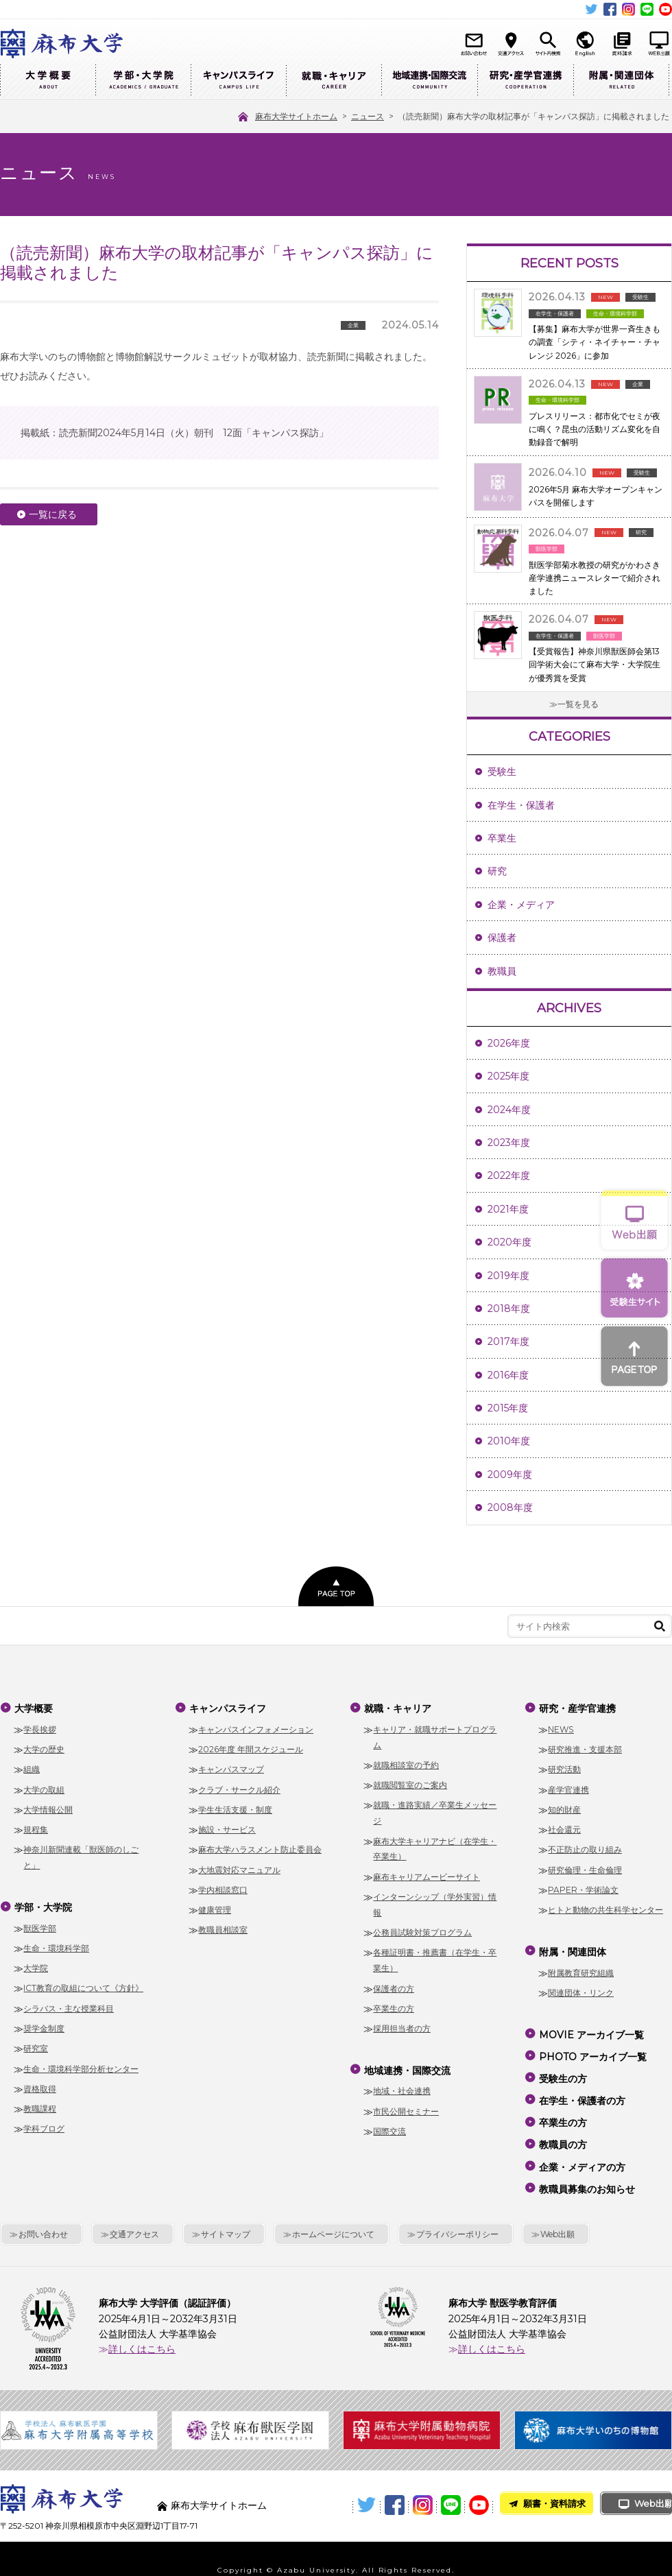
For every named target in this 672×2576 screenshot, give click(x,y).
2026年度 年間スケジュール (250, 1747)
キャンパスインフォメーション (255, 1726)
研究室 (35, 2044)
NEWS (561, 1726)
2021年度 (508, 1209)
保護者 (502, 937)
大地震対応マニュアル (239, 1867)
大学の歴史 (43, 1747)
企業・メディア (521, 904)
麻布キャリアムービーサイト (426, 1874)
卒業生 (502, 838)
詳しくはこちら (142, 2326)
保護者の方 (393, 1986)
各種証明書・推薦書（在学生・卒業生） (434, 1958)
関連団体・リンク (581, 1988)
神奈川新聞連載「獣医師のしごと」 (81, 1855)
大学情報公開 (48, 1807)
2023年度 (509, 1142)
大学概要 (47, 80)
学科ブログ (43, 2124)
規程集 (35, 1827)
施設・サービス (227, 1827)
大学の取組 (43, 1787)
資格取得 (39, 2084)
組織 (31, 1767)
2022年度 (509, 1175)
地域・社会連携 (402, 2087)
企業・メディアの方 (581, 2147)
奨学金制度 (43, 2023)
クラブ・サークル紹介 (239, 1787)
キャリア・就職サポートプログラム (434, 1734)
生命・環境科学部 (56, 1943)
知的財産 (564, 1807)
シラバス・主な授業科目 (68, 2004)
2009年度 (510, 1474)
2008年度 (510, 1507)
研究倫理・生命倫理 (585, 1867)
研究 (497, 871)
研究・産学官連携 (525, 80)
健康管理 (214, 1908)
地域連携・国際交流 (429, 80)
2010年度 (509, 1441)
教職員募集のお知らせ (586, 2167)
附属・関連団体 (621, 80)
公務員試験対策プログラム (422, 1930)
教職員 (502, 971)
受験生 (502, 771)
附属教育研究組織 (581, 1968)
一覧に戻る (53, 514)
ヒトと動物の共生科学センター (605, 1908)
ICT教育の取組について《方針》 (83, 1984)
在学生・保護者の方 (581, 2088)
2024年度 (509, 1110)
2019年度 (508, 1275)
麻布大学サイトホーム (219, 2483)
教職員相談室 (223, 1927)
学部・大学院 (143, 80)
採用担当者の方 (402, 2026)
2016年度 (508, 1375)
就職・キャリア (333, 80)
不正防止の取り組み (585, 1847)
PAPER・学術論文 (583, 1888)
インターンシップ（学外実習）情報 (434, 1902)
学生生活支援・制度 (235, 1807)
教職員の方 (562, 2127)
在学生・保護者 (521, 805)
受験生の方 (562, 2068)
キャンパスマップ (231, 1767)
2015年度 (508, 1408)
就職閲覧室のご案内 (410, 1783)
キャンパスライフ (238, 80)
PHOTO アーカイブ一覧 (592, 2048)
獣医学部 (39, 1923)
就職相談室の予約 (406, 1763)
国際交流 (389, 2126)
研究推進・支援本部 (585, 1747)
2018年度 (509, 1308)
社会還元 (564, 1827)
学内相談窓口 (223, 1888)
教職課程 (39, 2104)
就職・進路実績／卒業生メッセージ (434, 1811)
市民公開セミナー (406, 2106)
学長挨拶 (39, 1726)
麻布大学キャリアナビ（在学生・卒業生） (434, 1846)
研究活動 (564, 1767)
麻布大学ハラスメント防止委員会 (260, 1847)
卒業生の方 (393, 2006)
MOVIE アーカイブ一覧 (590, 2029)
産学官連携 (568, 1787)
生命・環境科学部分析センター (81, 2064)
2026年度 (509, 1043)
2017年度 (508, 1341)
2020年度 (509, 1242)
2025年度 (508, 1076)
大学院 (35, 1963)
